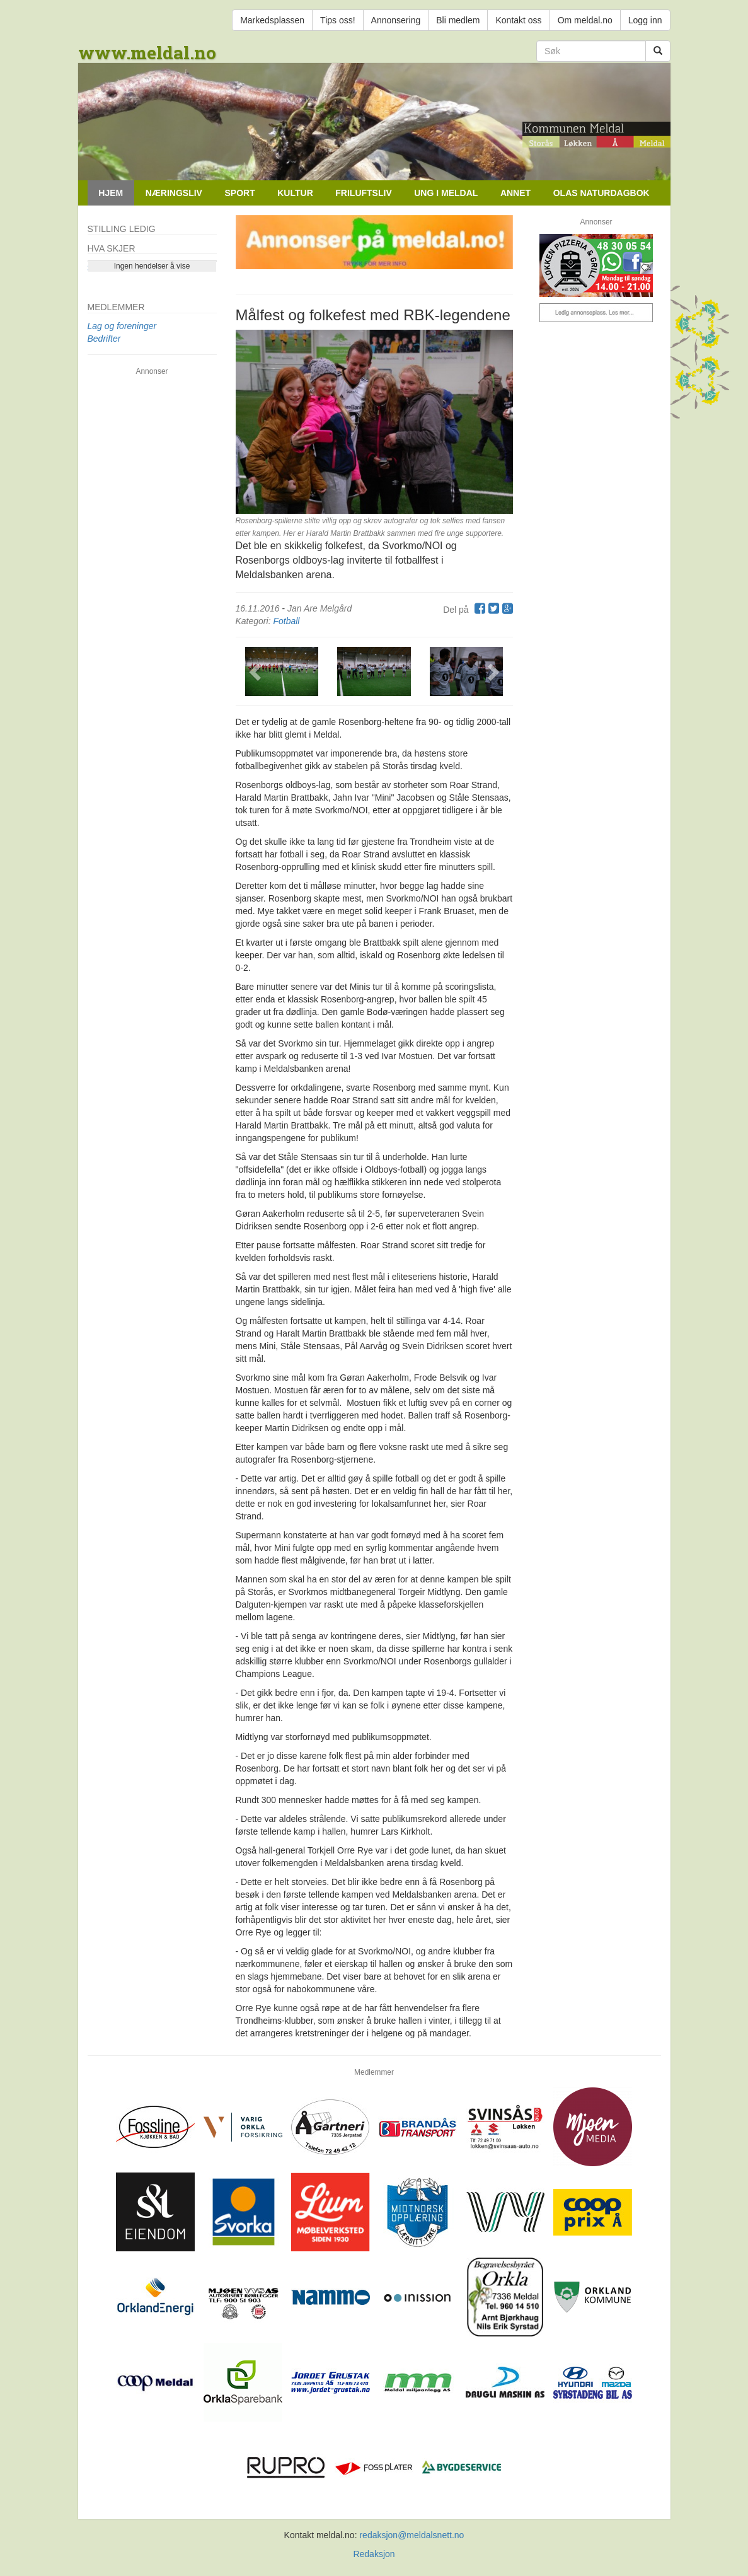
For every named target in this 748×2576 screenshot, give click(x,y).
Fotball (286, 621)
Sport (239, 193)
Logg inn (645, 20)
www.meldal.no (147, 52)
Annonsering (396, 20)
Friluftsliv (363, 193)
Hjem (110, 193)
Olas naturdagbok (601, 193)
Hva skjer (111, 248)
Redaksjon (373, 2554)
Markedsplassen (272, 20)
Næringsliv (174, 193)
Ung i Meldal (446, 193)
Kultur (295, 193)
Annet (515, 193)
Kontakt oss (518, 20)
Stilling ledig (122, 229)
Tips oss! (337, 20)
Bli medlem (458, 20)
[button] (256, 671)
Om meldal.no (585, 20)
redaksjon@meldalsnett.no (411, 2535)
